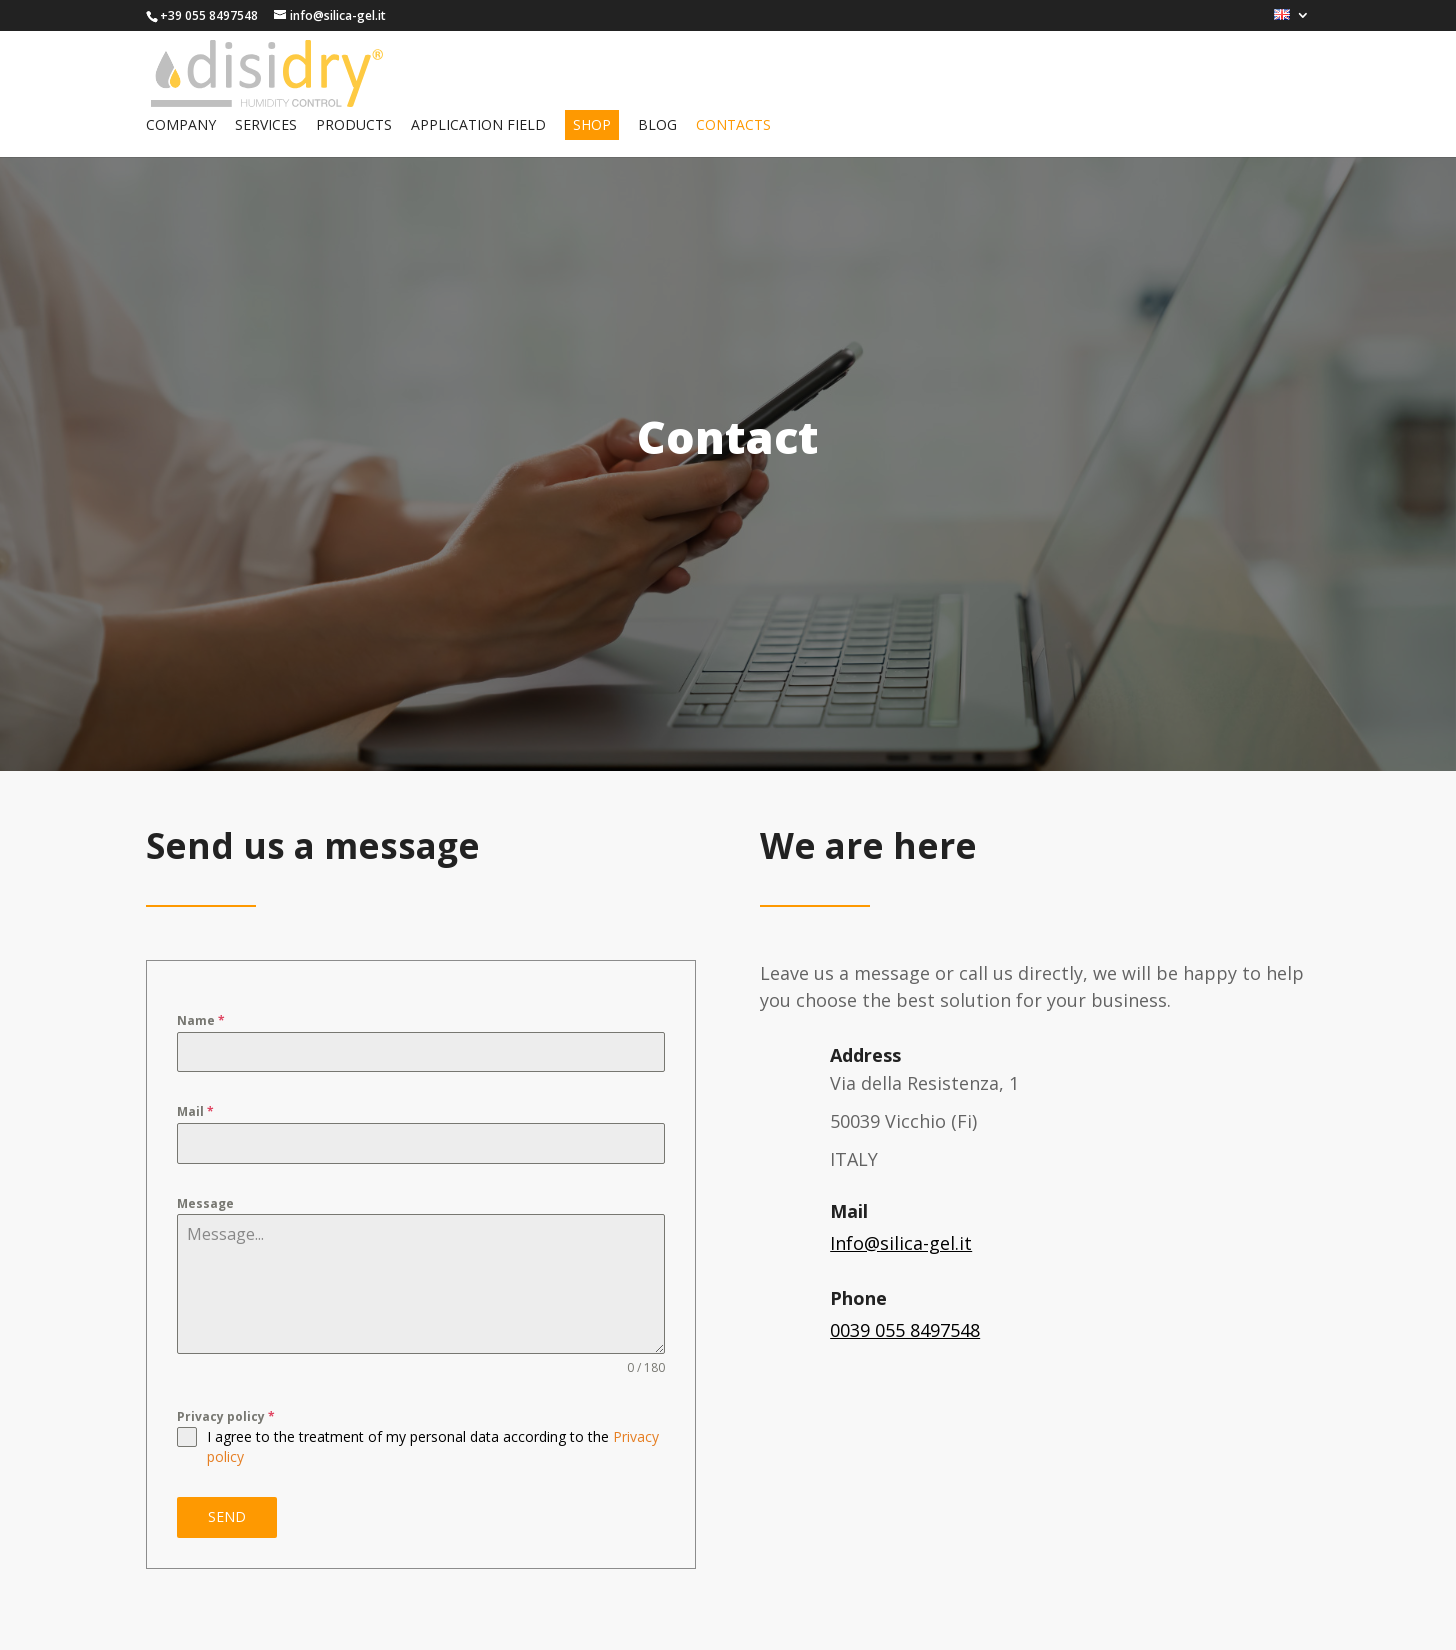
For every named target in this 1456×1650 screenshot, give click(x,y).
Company (181, 126)
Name (201, 1020)
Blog (657, 126)
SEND (227, 1516)
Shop (592, 124)
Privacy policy (226, 1416)
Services (266, 126)
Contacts (733, 126)
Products (354, 126)
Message (205, 1203)
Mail (195, 1111)
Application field (478, 126)
